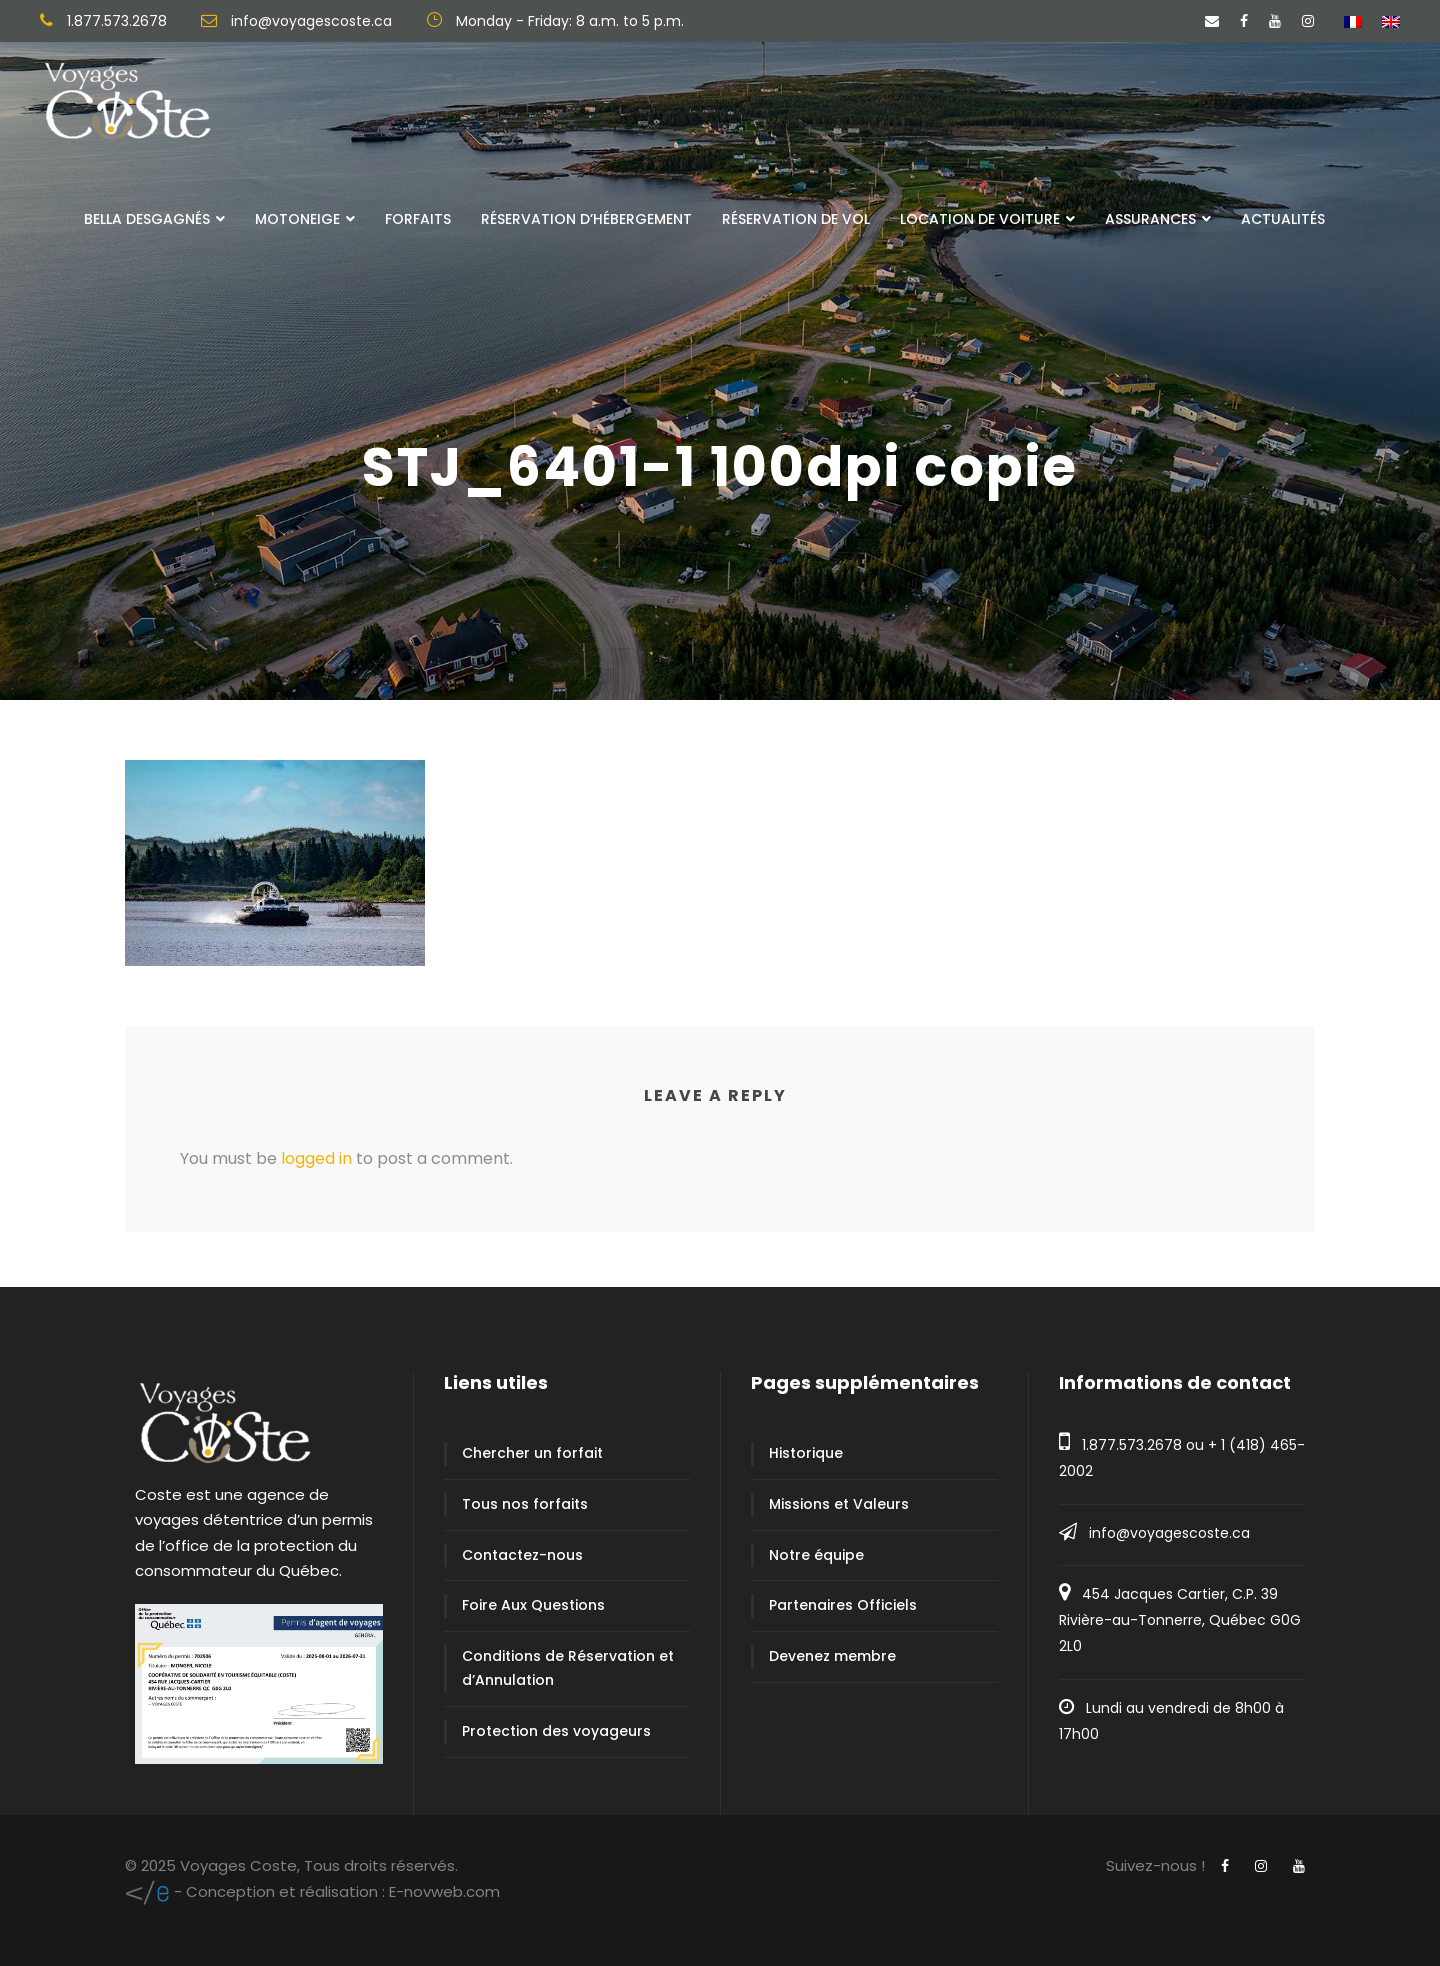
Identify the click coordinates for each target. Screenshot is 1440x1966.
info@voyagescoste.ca (1169, 1533)
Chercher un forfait (532, 1453)
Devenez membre (832, 1656)
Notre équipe (816, 1555)
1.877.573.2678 (1132, 1445)
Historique (806, 1453)
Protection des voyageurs (556, 1731)
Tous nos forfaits (525, 1504)
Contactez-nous (522, 1555)
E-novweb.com (312, 1891)
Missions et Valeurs (839, 1504)
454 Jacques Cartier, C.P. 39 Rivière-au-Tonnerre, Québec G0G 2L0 (1180, 1620)
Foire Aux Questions (533, 1605)
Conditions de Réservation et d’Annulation (568, 1668)
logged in (316, 1158)
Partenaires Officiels (843, 1605)
